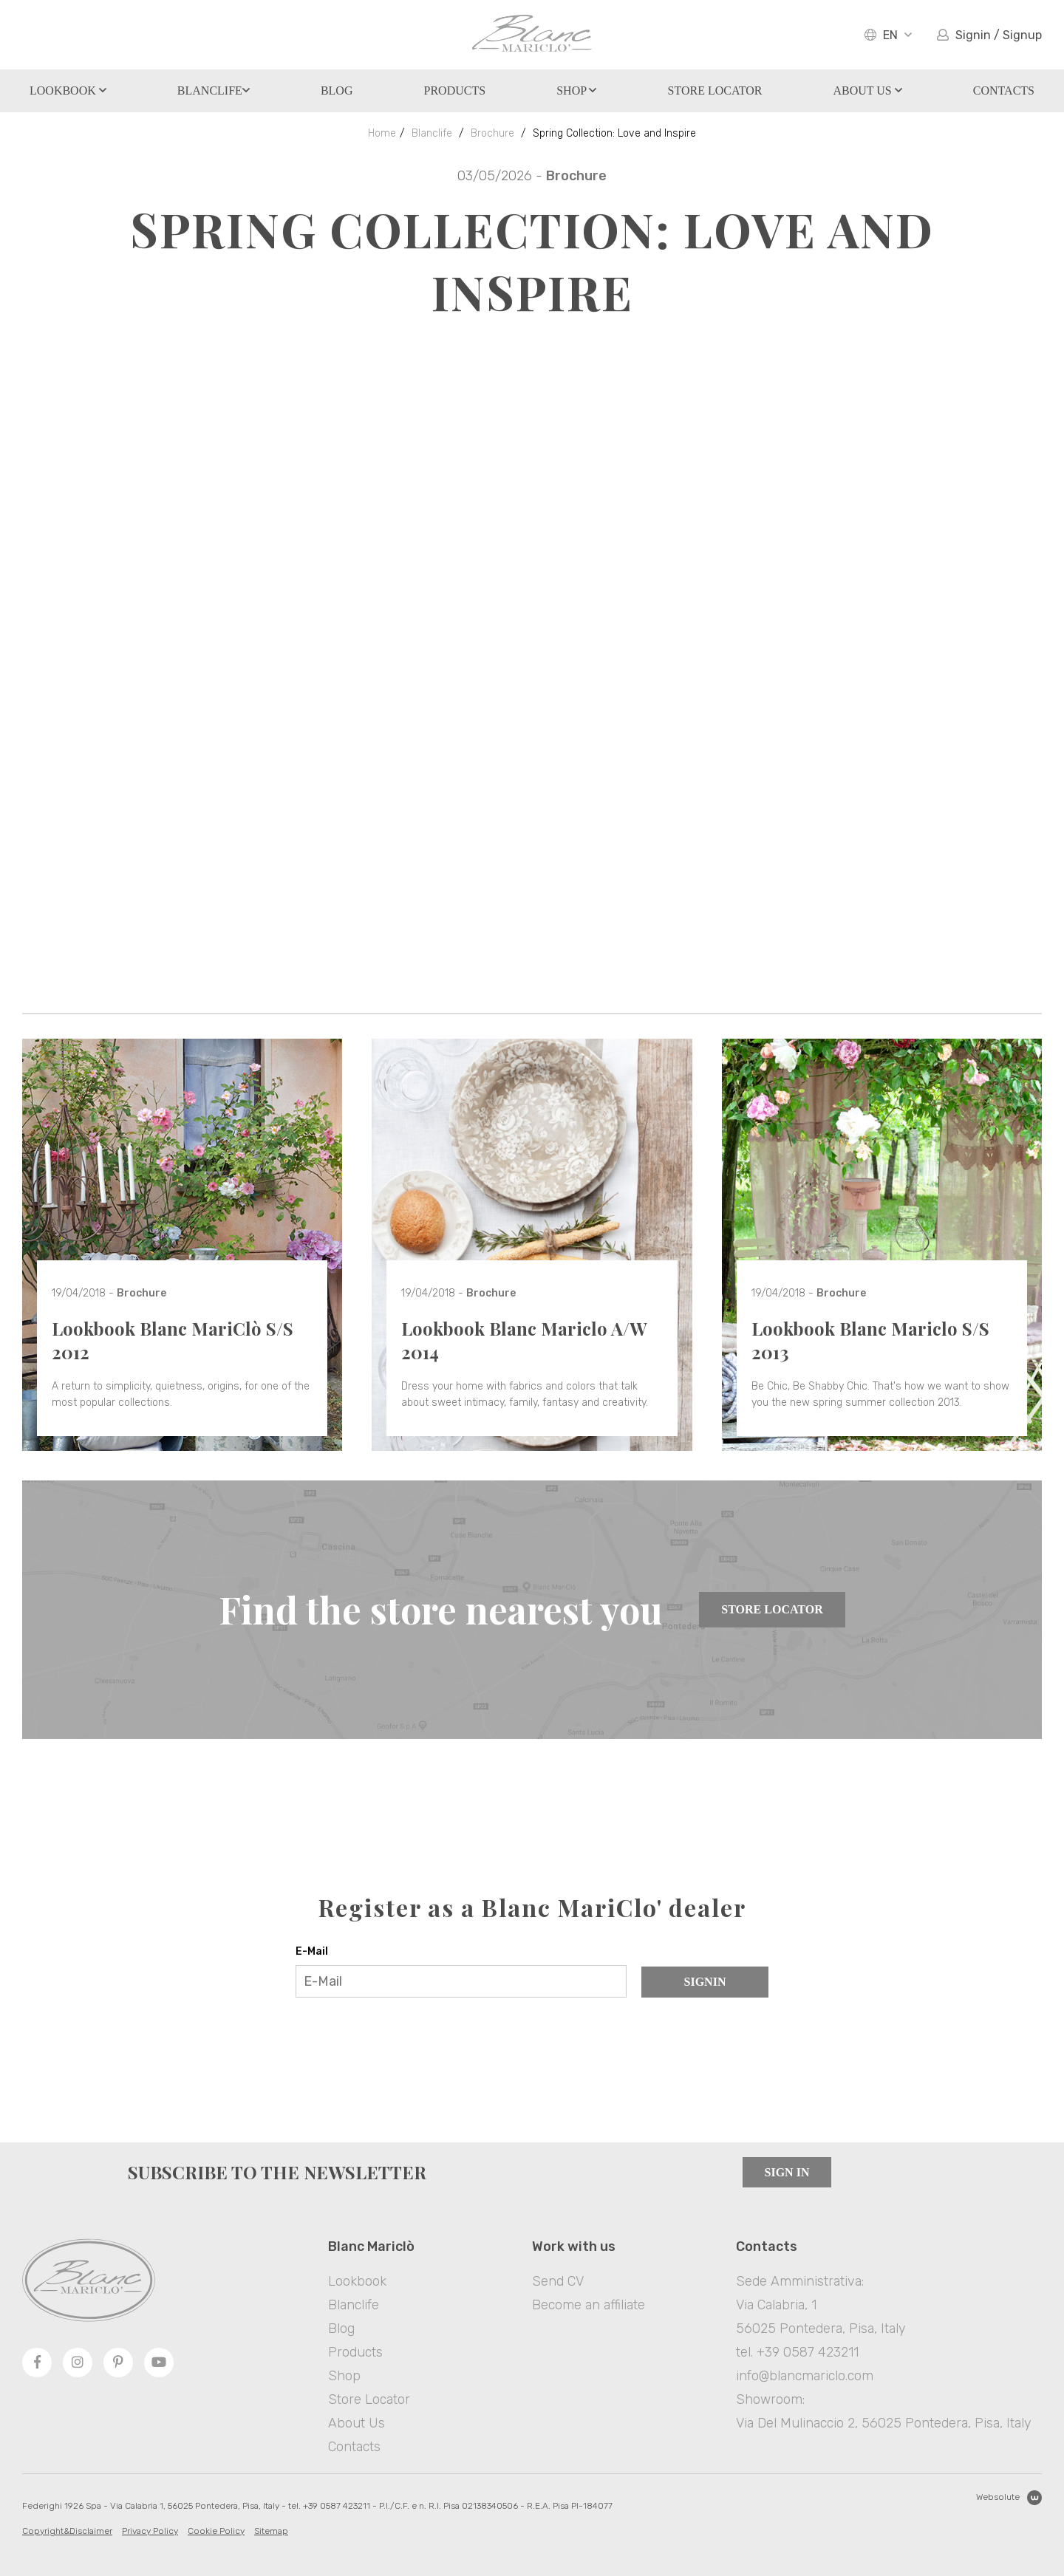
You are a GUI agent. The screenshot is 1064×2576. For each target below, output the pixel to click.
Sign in (787, 2172)
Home (382, 133)
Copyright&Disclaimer (67, 2531)
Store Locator (771, 1609)
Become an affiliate (588, 2305)
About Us (867, 90)
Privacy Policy (150, 2531)
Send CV (558, 2281)
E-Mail (312, 1951)
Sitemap (271, 2531)
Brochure (492, 133)
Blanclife (213, 90)
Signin (705, 1981)
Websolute (1009, 2497)
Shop (576, 90)
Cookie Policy (216, 2531)
